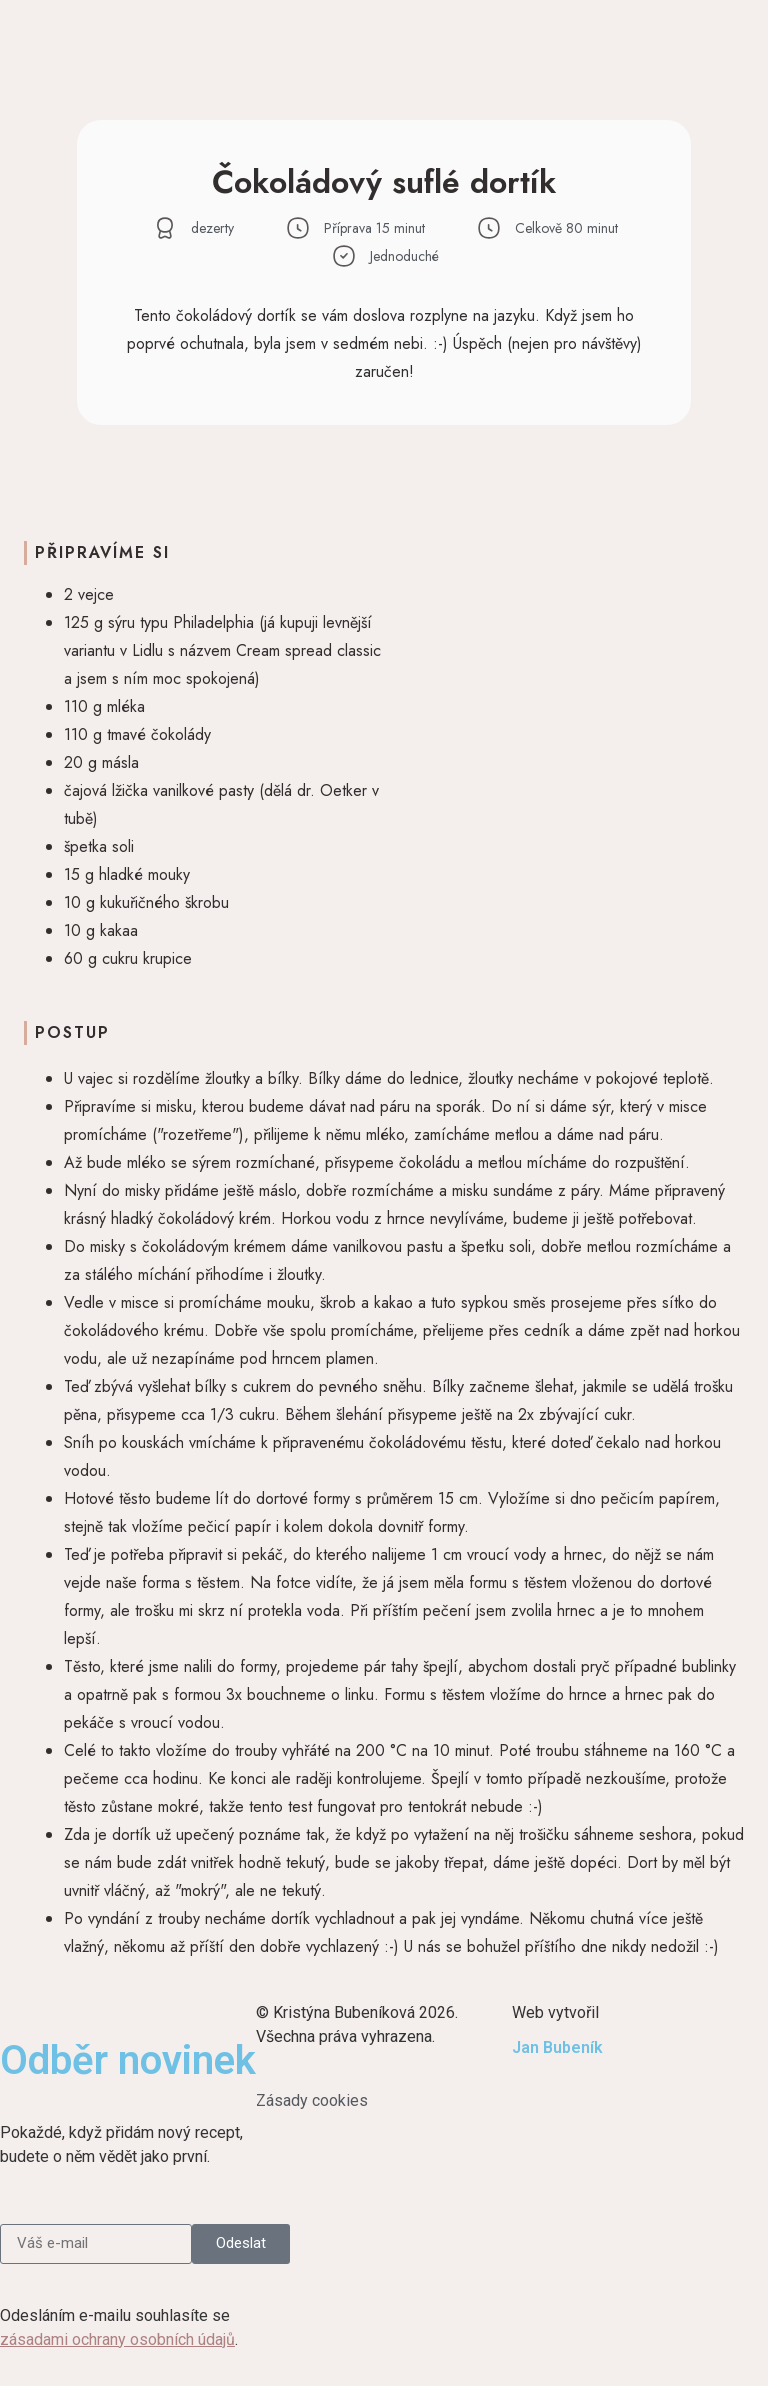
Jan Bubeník (557, 2047)
